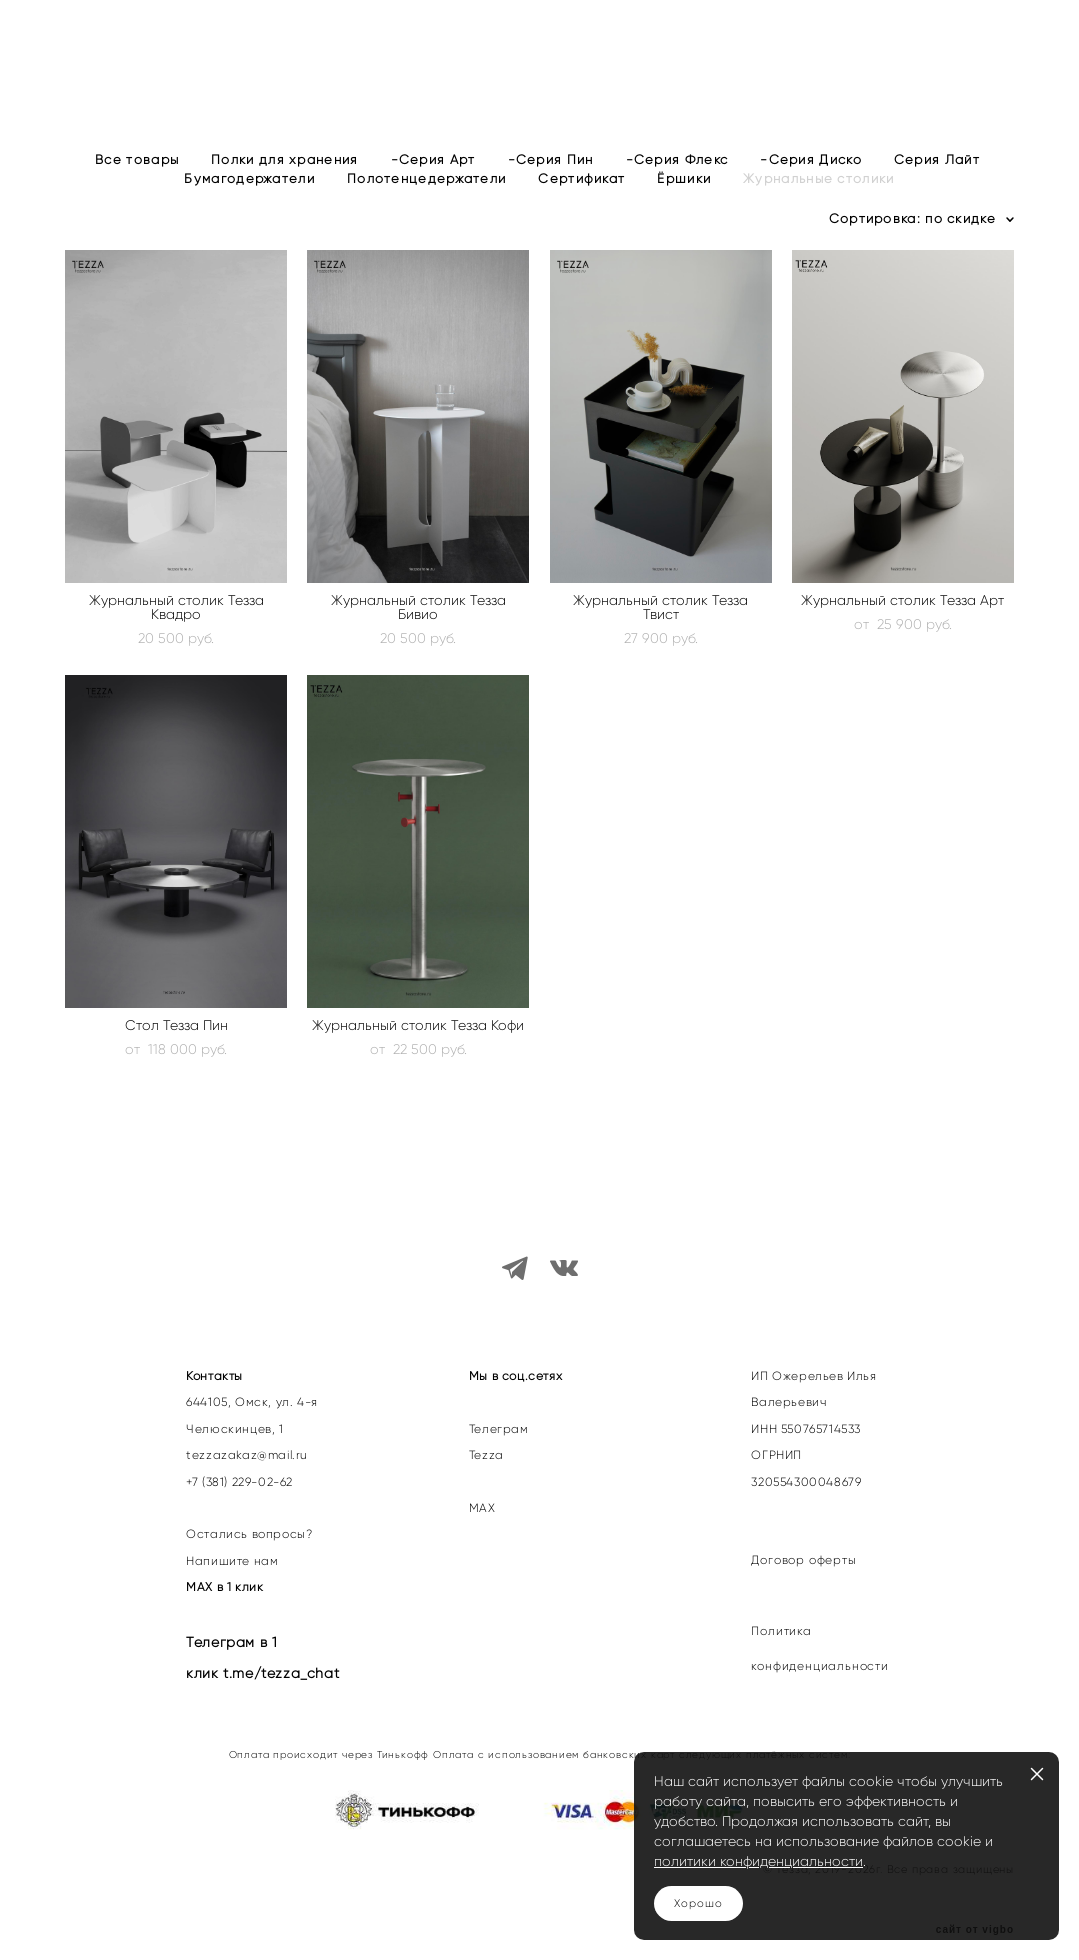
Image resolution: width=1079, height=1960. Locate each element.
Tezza (486, 1438)
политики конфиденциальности (758, 1861)
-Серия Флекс (677, 190)
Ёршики (684, 209)
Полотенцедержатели (426, 209)
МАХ (484, 1491)
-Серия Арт (433, 190)
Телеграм (499, 1412)
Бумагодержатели (249, 209)
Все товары (137, 190)
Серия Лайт (937, 190)
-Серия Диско (811, 190)
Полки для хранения (284, 190)
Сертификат (581, 209)
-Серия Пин (551, 190)
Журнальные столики (818, 209)
